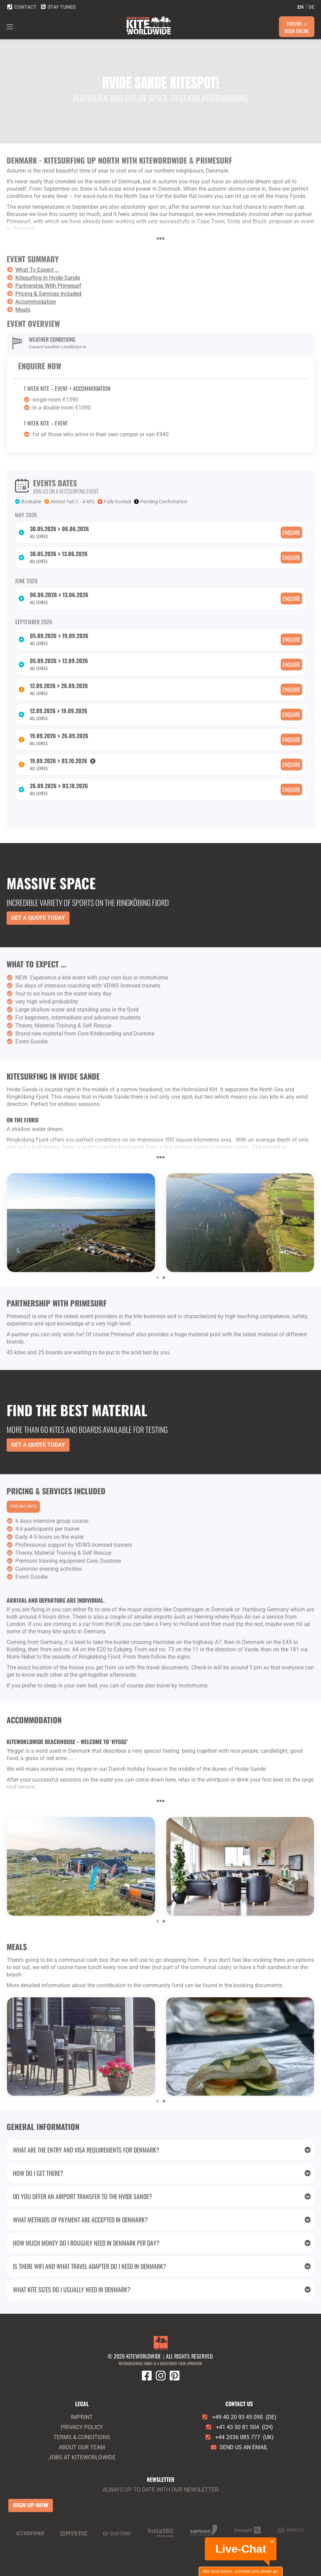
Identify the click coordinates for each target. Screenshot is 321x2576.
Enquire (291, 532)
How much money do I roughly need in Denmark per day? (162, 2242)
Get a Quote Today (38, 918)
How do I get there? (162, 2173)
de (311, 7)
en (300, 7)
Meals (22, 309)
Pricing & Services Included (48, 293)
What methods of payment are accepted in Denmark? (162, 2219)
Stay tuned (58, 6)
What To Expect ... (37, 269)
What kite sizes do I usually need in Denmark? (162, 2289)
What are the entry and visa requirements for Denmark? (162, 2149)
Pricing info (23, 1506)
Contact (22, 6)
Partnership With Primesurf (48, 285)
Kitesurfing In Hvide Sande (47, 277)
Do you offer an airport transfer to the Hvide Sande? (162, 2196)
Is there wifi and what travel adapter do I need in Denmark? (162, 2266)
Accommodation (35, 301)
